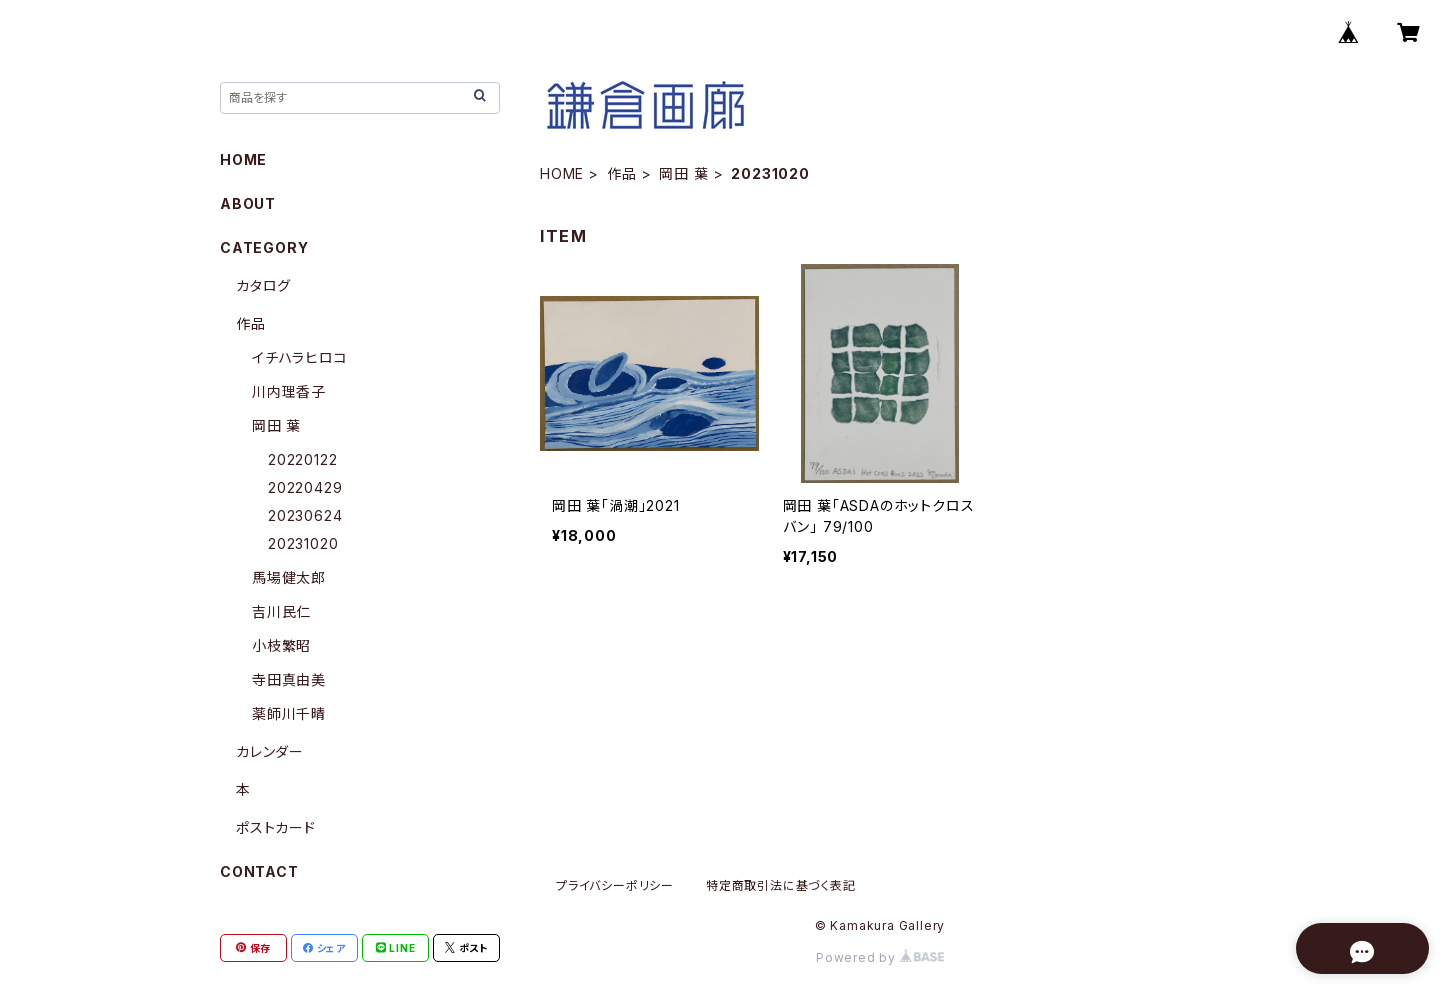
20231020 (303, 543)
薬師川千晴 (289, 713)
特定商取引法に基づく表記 (781, 885)
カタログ (263, 285)
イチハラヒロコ (300, 357)
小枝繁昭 (281, 645)
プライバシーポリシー (615, 885)
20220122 (302, 459)
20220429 (305, 487)
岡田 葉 (683, 173)
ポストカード (276, 827)
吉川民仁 (281, 611)
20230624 (305, 515)
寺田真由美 (289, 679)
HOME (562, 173)
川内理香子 (289, 391)
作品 (622, 173)
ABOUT (248, 203)
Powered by (880, 957)
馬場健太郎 (289, 577)
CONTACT (259, 871)
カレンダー (270, 751)
